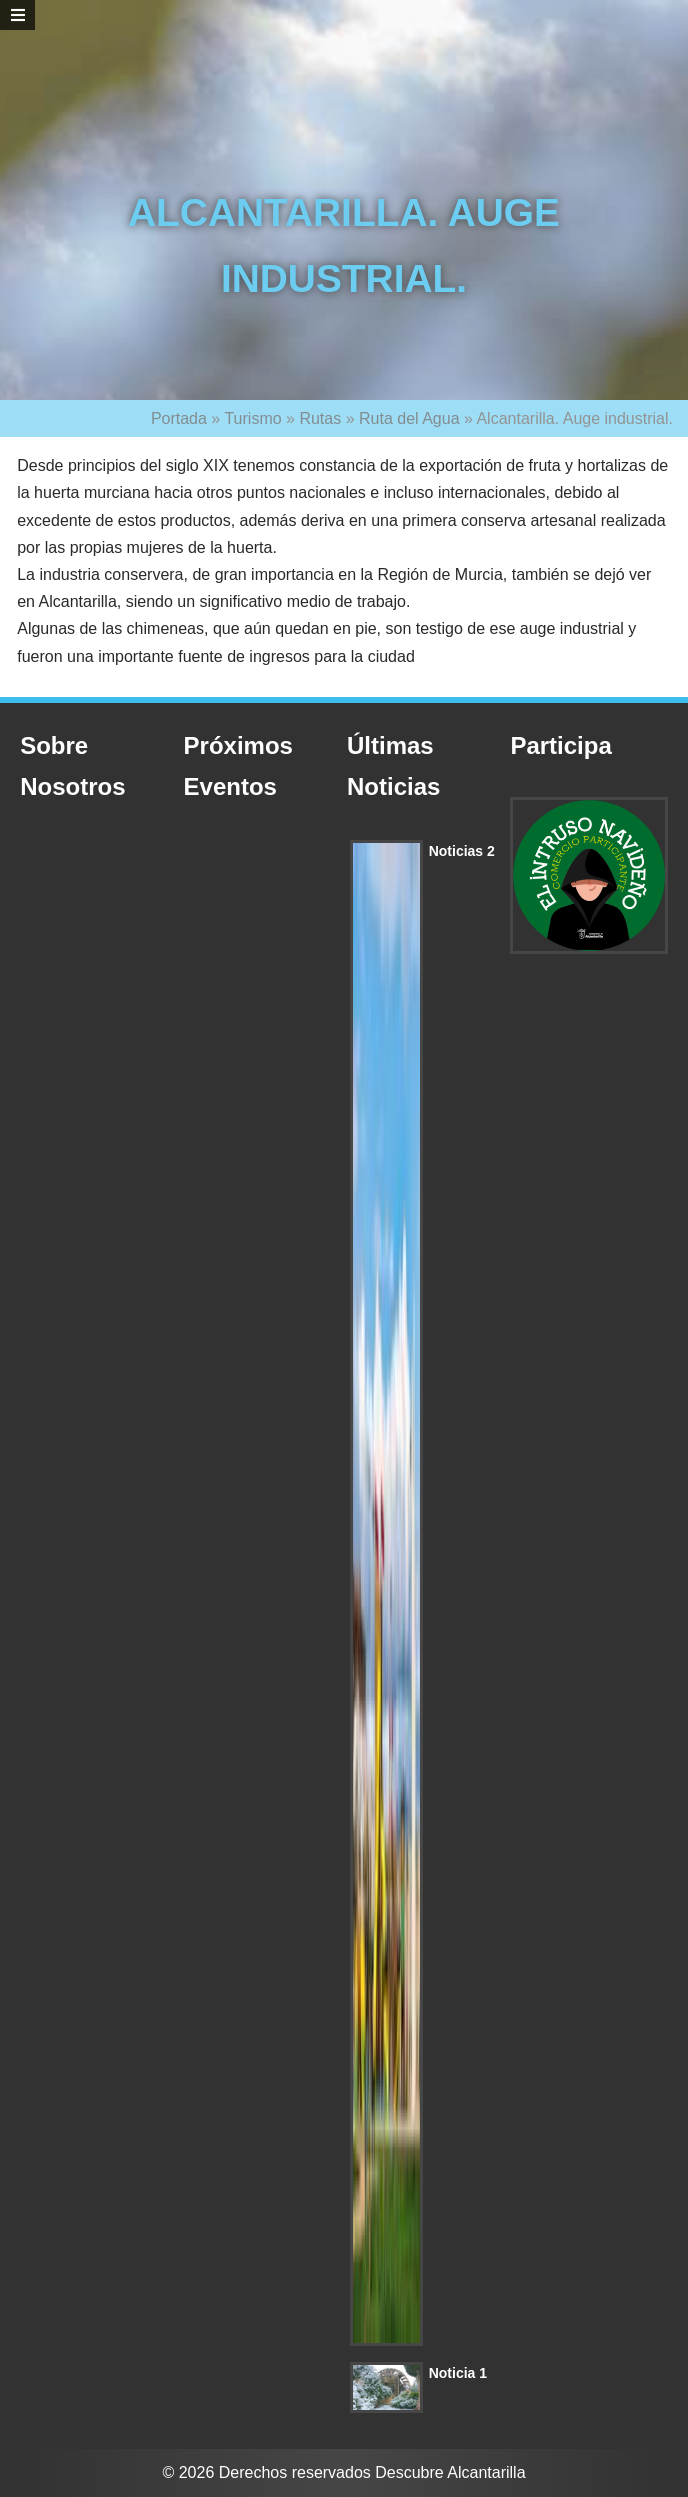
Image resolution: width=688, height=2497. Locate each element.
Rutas (320, 418)
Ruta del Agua (409, 418)
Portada (179, 418)
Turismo (252, 418)
